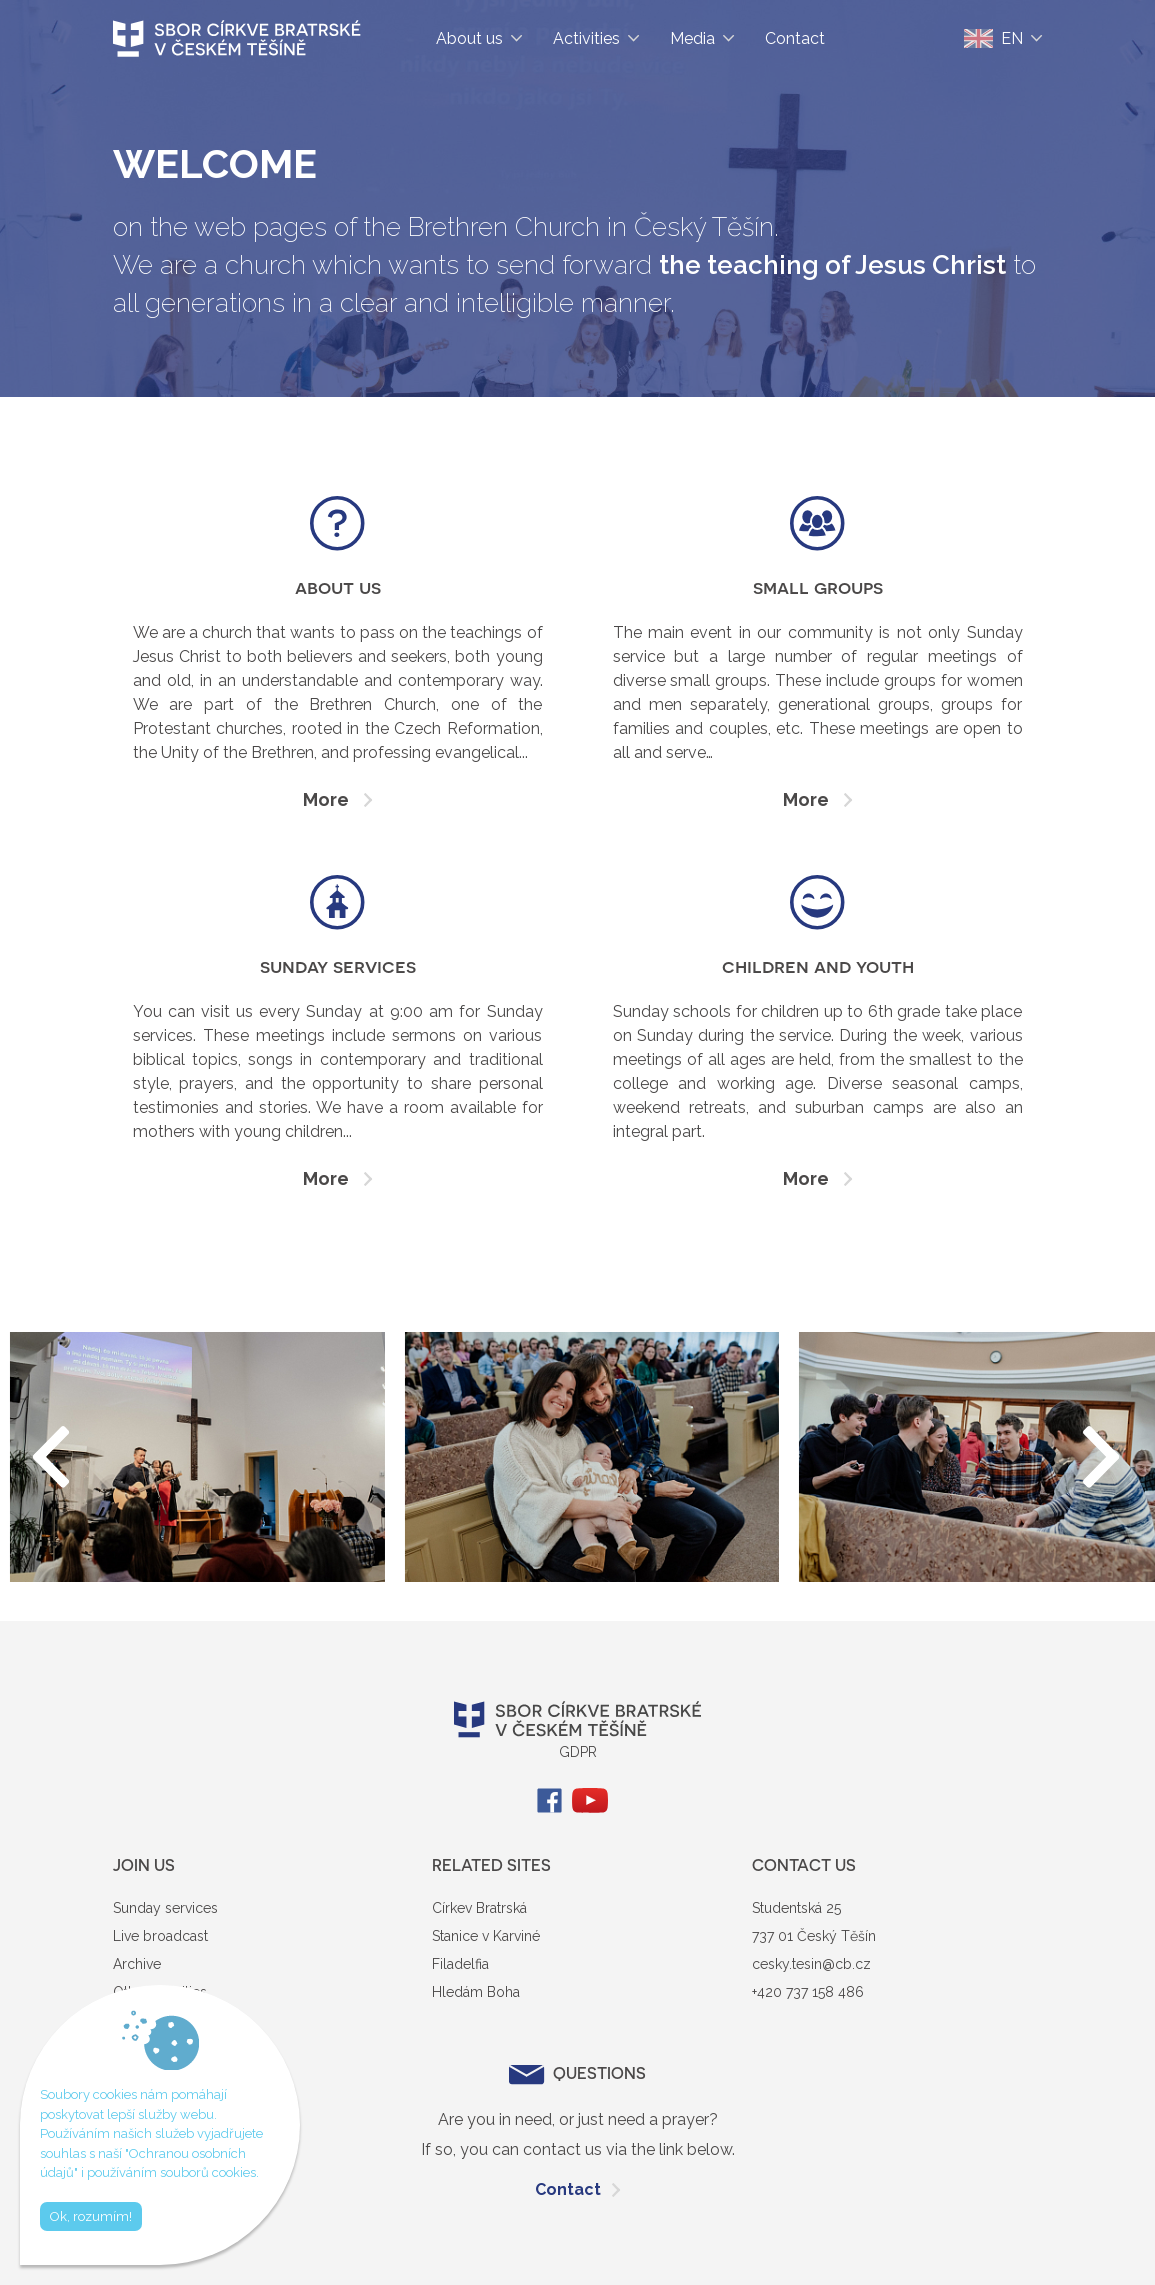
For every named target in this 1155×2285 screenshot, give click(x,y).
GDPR (578, 1752)
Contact (568, 2189)
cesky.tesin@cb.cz (811, 1964)
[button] (1102, 1457)
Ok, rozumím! (91, 2216)
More (326, 799)
